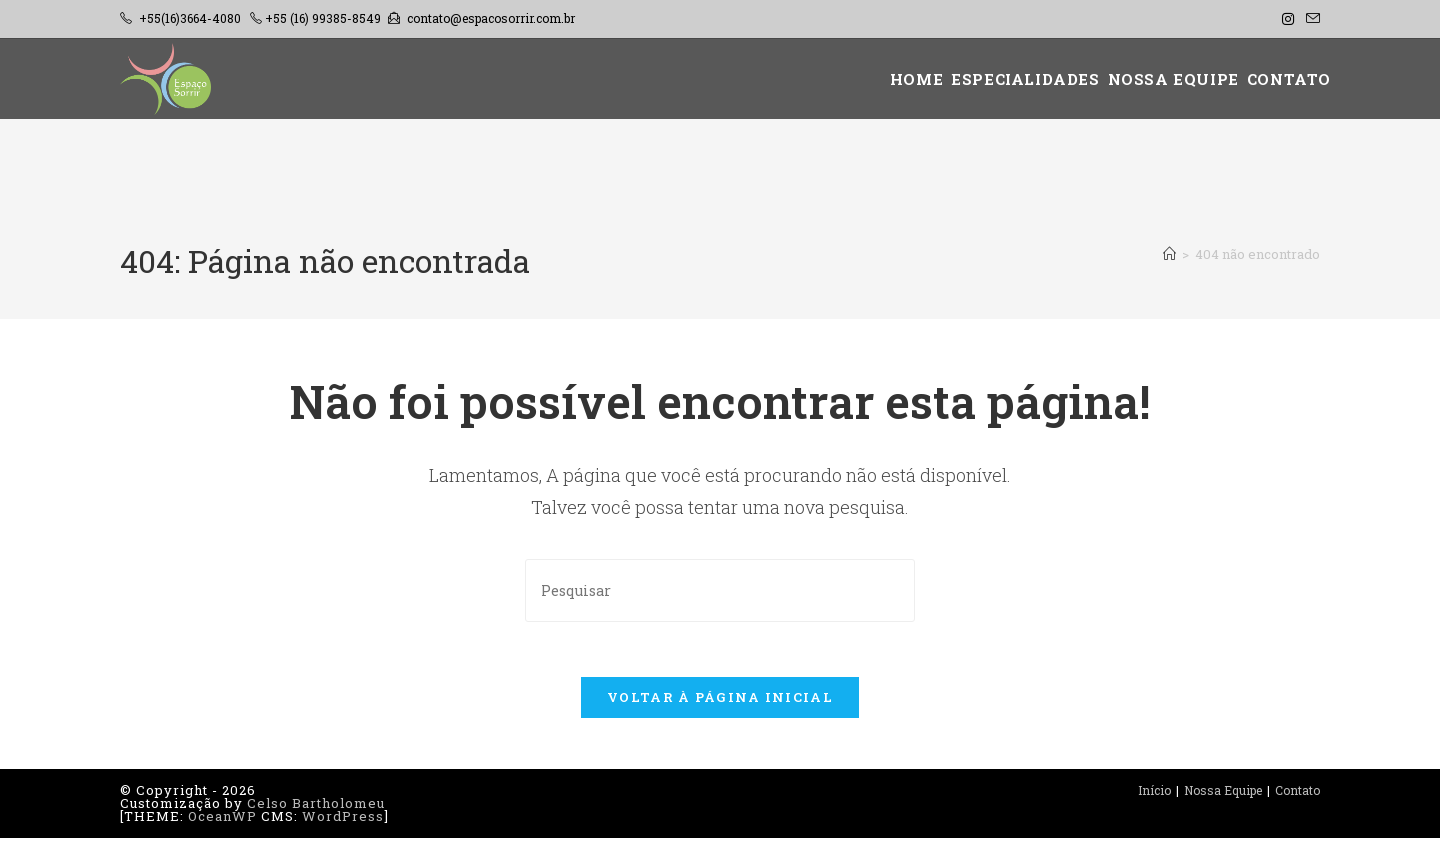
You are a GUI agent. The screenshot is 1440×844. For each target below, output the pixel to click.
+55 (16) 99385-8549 (323, 18)
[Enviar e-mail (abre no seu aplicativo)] (1310, 19)
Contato (1297, 796)
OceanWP (222, 822)
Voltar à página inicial (720, 703)
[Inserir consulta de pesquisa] (720, 590)
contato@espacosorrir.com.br (491, 18)
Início (1154, 796)
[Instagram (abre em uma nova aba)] (1288, 19)
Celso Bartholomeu (316, 809)
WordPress (343, 822)
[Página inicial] (1169, 254)
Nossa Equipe (1223, 796)
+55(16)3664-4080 (190, 18)
